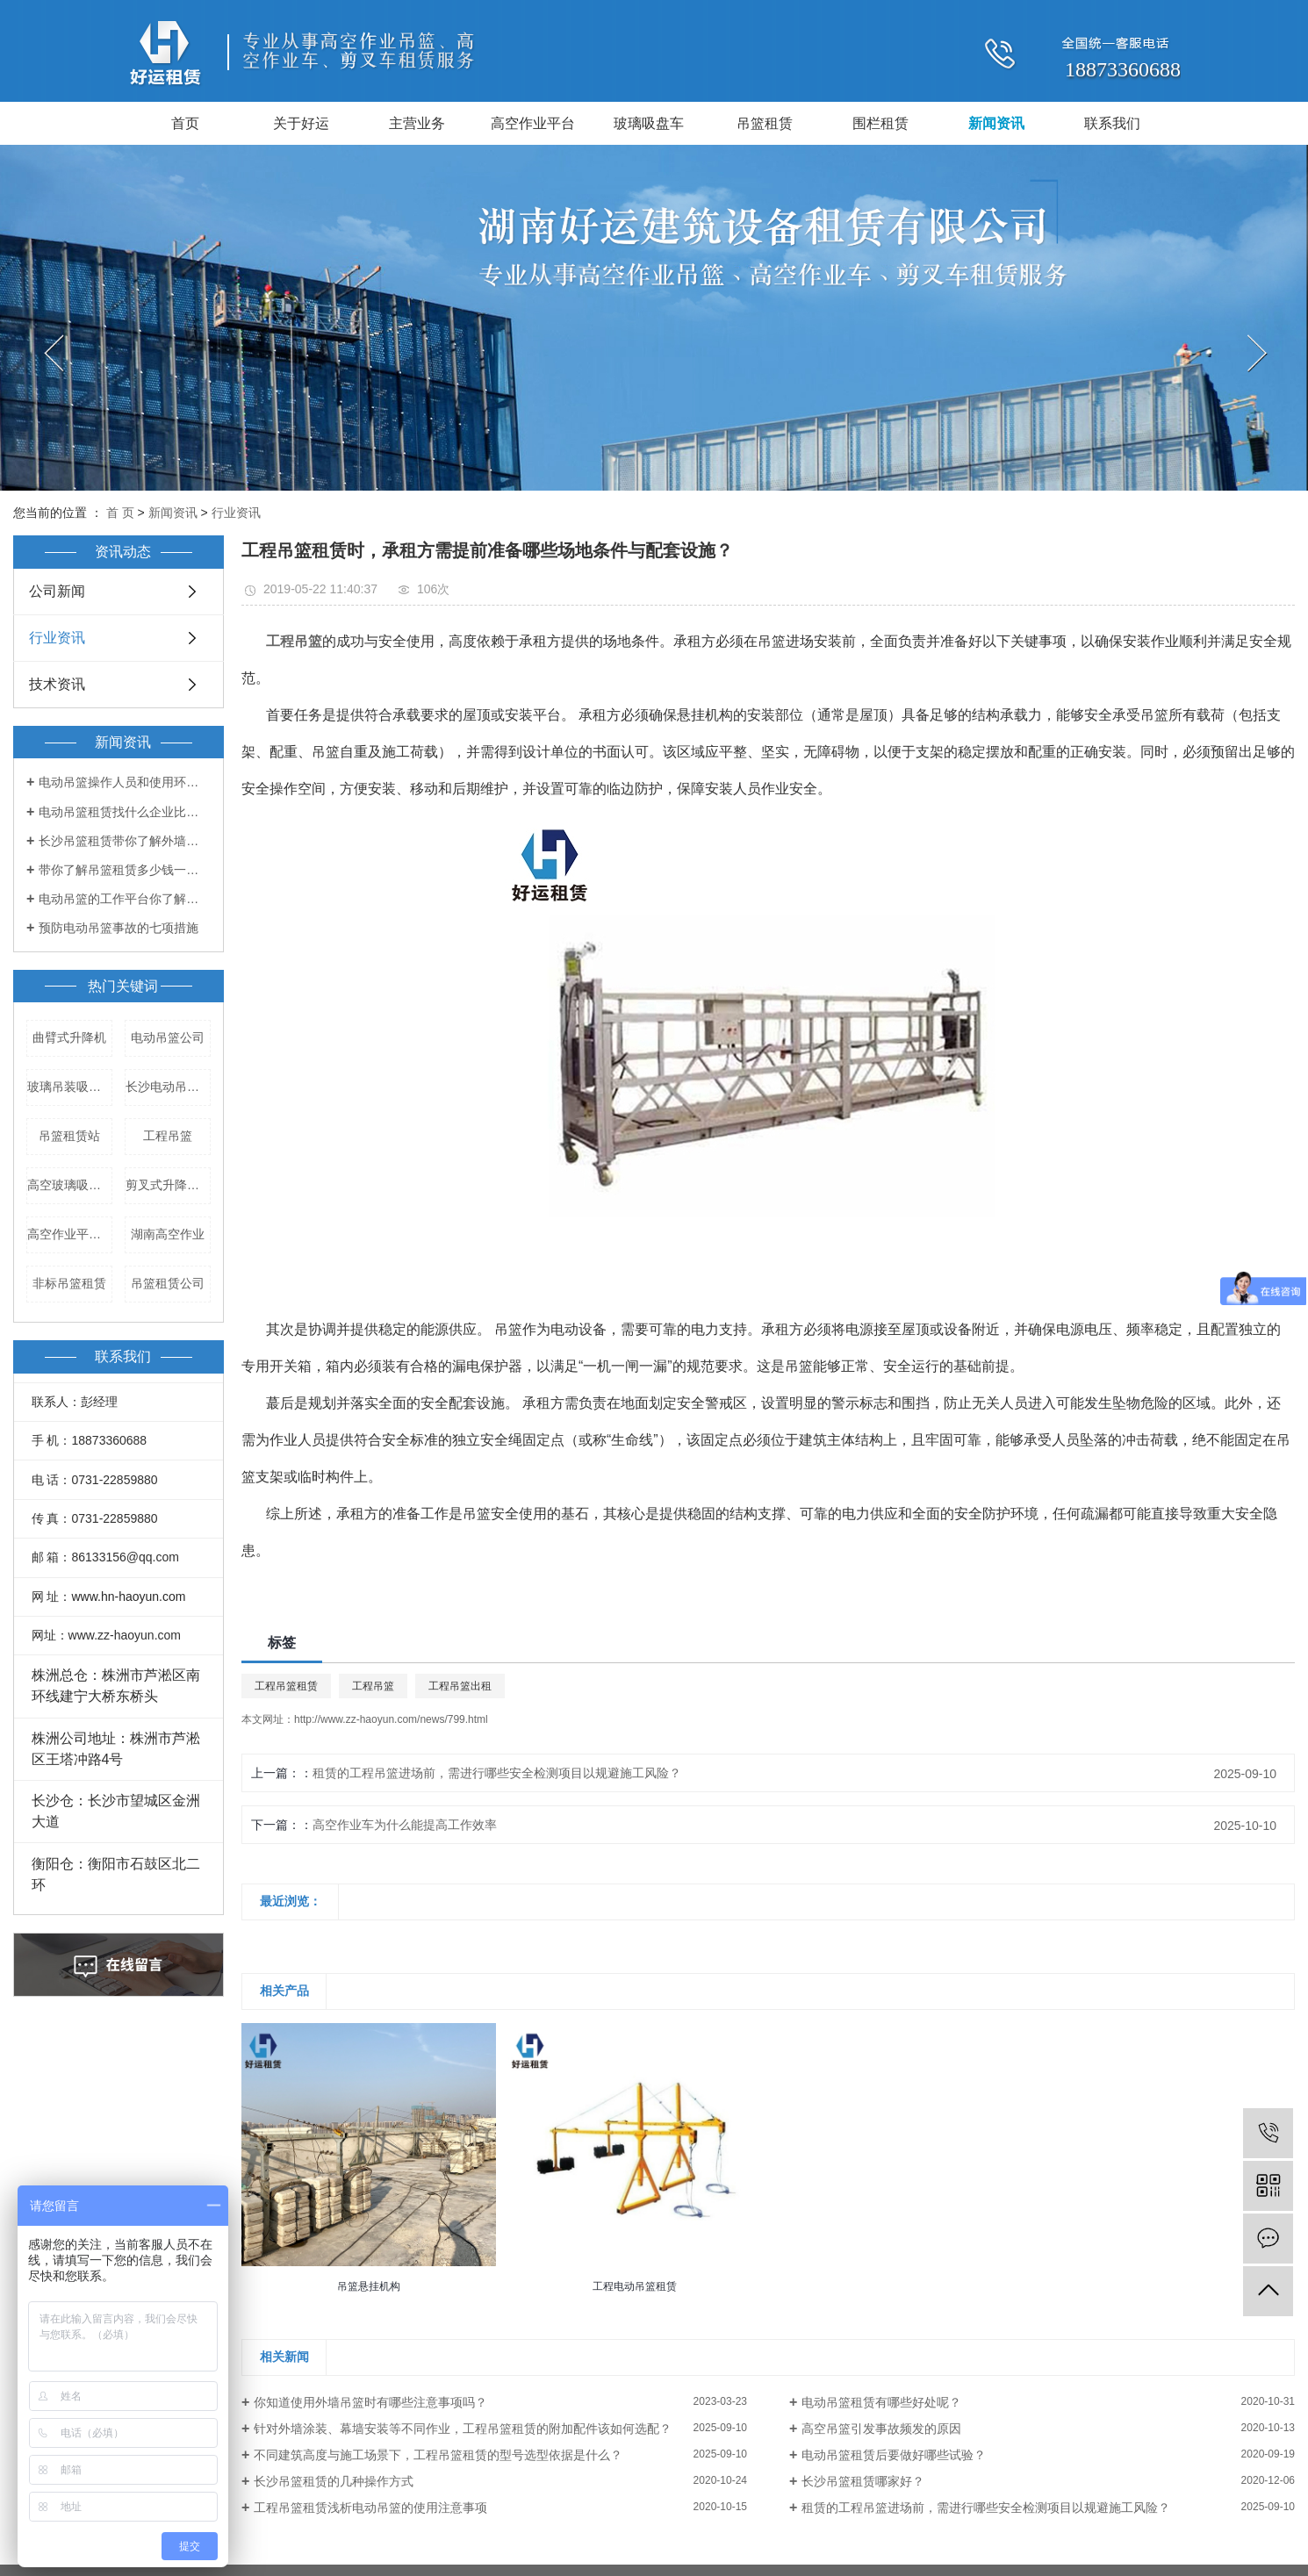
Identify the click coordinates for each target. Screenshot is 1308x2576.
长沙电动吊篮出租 (168, 1087)
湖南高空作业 (168, 1234)
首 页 (120, 513)
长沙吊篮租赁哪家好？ (862, 2481)
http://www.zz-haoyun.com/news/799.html (391, 1719)
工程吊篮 (167, 1136)
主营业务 (417, 123)
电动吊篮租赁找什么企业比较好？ (125, 812)
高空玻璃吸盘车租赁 (69, 1185)
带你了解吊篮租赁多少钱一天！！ (125, 870)
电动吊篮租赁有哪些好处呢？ (881, 2402)
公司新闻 (57, 591)
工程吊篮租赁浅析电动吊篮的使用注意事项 (370, 2508)
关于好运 (301, 123)
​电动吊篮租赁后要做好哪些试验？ (893, 2455)
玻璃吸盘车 (649, 123)
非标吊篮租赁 (69, 1283)
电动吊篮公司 (168, 1037)
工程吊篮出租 (460, 1686)
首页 (185, 123)
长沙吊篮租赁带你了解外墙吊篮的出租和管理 (125, 841)
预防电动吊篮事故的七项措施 (118, 928)
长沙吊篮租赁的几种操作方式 (333, 2481)
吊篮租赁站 (69, 1136)
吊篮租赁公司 (168, 1283)
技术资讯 (57, 684)
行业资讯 (236, 513)
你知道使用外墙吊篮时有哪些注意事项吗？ (370, 2402)
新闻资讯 (996, 123)
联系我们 (1112, 123)
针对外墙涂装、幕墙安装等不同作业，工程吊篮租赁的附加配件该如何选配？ (463, 2429)
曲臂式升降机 (69, 1037)
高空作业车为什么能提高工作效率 (405, 1825)
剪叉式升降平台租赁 (168, 1185)
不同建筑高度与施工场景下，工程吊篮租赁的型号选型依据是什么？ (438, 2455)
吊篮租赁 (765, 123)
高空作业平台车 (69, 1234)
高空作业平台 (533, 123)
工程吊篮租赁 (286, 1686)
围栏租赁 (880, 123)
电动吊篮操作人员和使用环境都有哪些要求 (125, 782)
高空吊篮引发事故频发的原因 (881, 2429)
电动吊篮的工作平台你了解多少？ (125, 899)
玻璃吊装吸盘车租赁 (69, 1087)
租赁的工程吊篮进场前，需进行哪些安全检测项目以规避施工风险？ (497, 1773)
